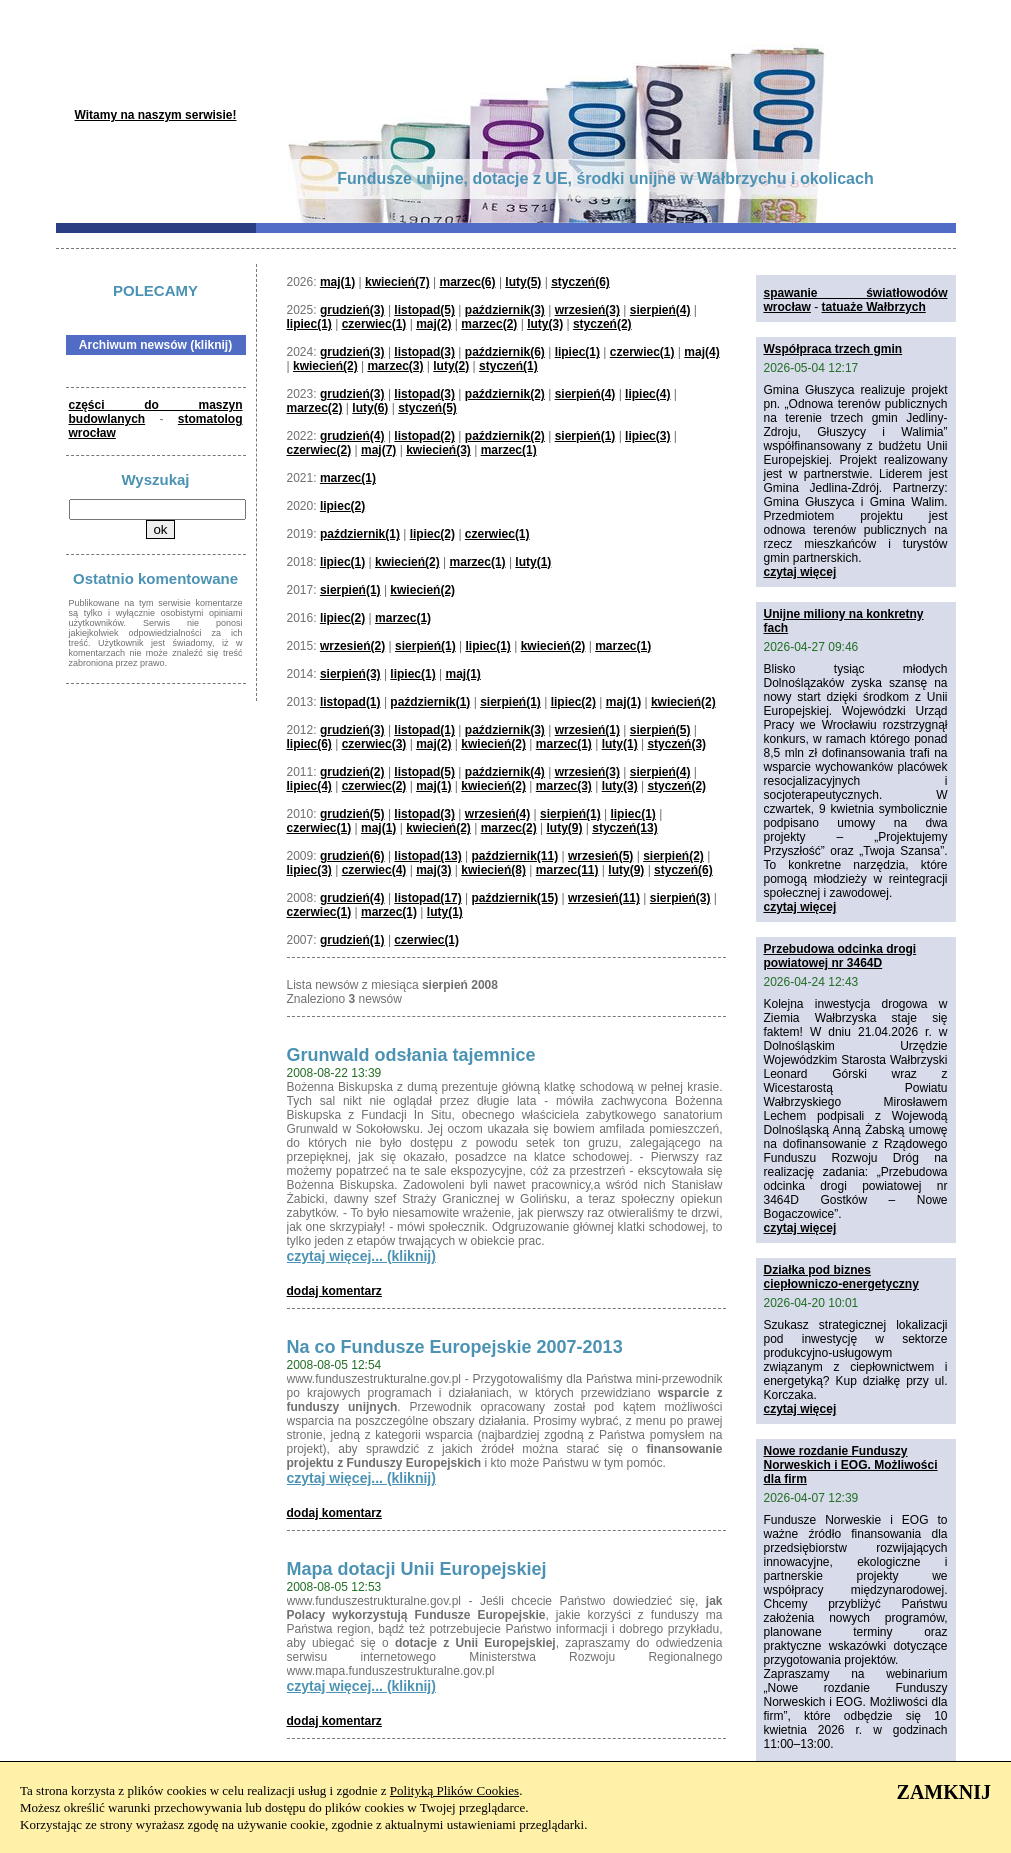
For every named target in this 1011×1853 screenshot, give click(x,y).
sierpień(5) (660, 730)
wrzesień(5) (600, 856)
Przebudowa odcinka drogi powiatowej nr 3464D (840, 956)
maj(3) (433, 870)
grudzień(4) (352, 436)
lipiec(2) (342, 506)
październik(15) (514, 898)
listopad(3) (424, 352)
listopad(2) (424, 436)
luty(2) (451, 366)
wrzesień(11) (604, 898)
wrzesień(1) (587, 730)
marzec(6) (468, 282)
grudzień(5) (352, 814)
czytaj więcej (800, 572)
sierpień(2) (673, 856)
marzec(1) (509, 450)
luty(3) (545, 324)
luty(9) (564, 828)
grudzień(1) (352, 940)
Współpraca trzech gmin (833, 349)
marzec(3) (395, 366)
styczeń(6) (580, 282)
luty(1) (533, 562)
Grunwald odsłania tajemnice (411, 1055)
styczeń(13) (624, 828)
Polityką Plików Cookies (454, 1790)
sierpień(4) (660, 310)
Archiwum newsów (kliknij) (155, 345)
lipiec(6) (309, 744)
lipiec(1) (309, 324)
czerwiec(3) (374, 744)
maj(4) (701, 352)
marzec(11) (567, 870)
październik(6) (505, 352)
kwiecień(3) (438, 450)
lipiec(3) (647, 436)
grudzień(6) (352, 856)
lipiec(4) (647, 394)
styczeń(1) (508, 366)
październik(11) (514, 856)
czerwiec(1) (374, 324)
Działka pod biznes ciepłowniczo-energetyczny (841, 1277)
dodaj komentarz (334, 1291)
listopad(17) (427, 898)
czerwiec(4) (374, 870)
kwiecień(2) (325, 366)
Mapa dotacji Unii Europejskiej (417, 1569)
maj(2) (433, 324)
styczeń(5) (427, 408)
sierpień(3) (350, 674)
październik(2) (505, 394)
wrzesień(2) (352, 646)
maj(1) (337, 282)
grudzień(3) (352, 310)
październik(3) (505, 310)
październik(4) (505, 772)
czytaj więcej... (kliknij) (361, 1256)
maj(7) (378, 450)
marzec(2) (489, 324)
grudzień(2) (352, 772)
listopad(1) (350, 702)
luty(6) (370, 408)
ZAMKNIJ (944, 1792)
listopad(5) (424, 310)
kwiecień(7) (397, 282)
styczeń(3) (676, 744)
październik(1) (360, 534)
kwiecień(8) (493, 870)
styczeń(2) (602, 324)
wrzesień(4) (497, 814)
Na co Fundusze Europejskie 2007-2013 (455, 1347)
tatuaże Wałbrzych (874, 307)
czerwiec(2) (319, 450)
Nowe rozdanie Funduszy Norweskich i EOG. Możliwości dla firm (851, 1465)
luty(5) (523, 282)
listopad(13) (427, 856)
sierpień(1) (585, 436)
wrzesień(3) (587, 310)
